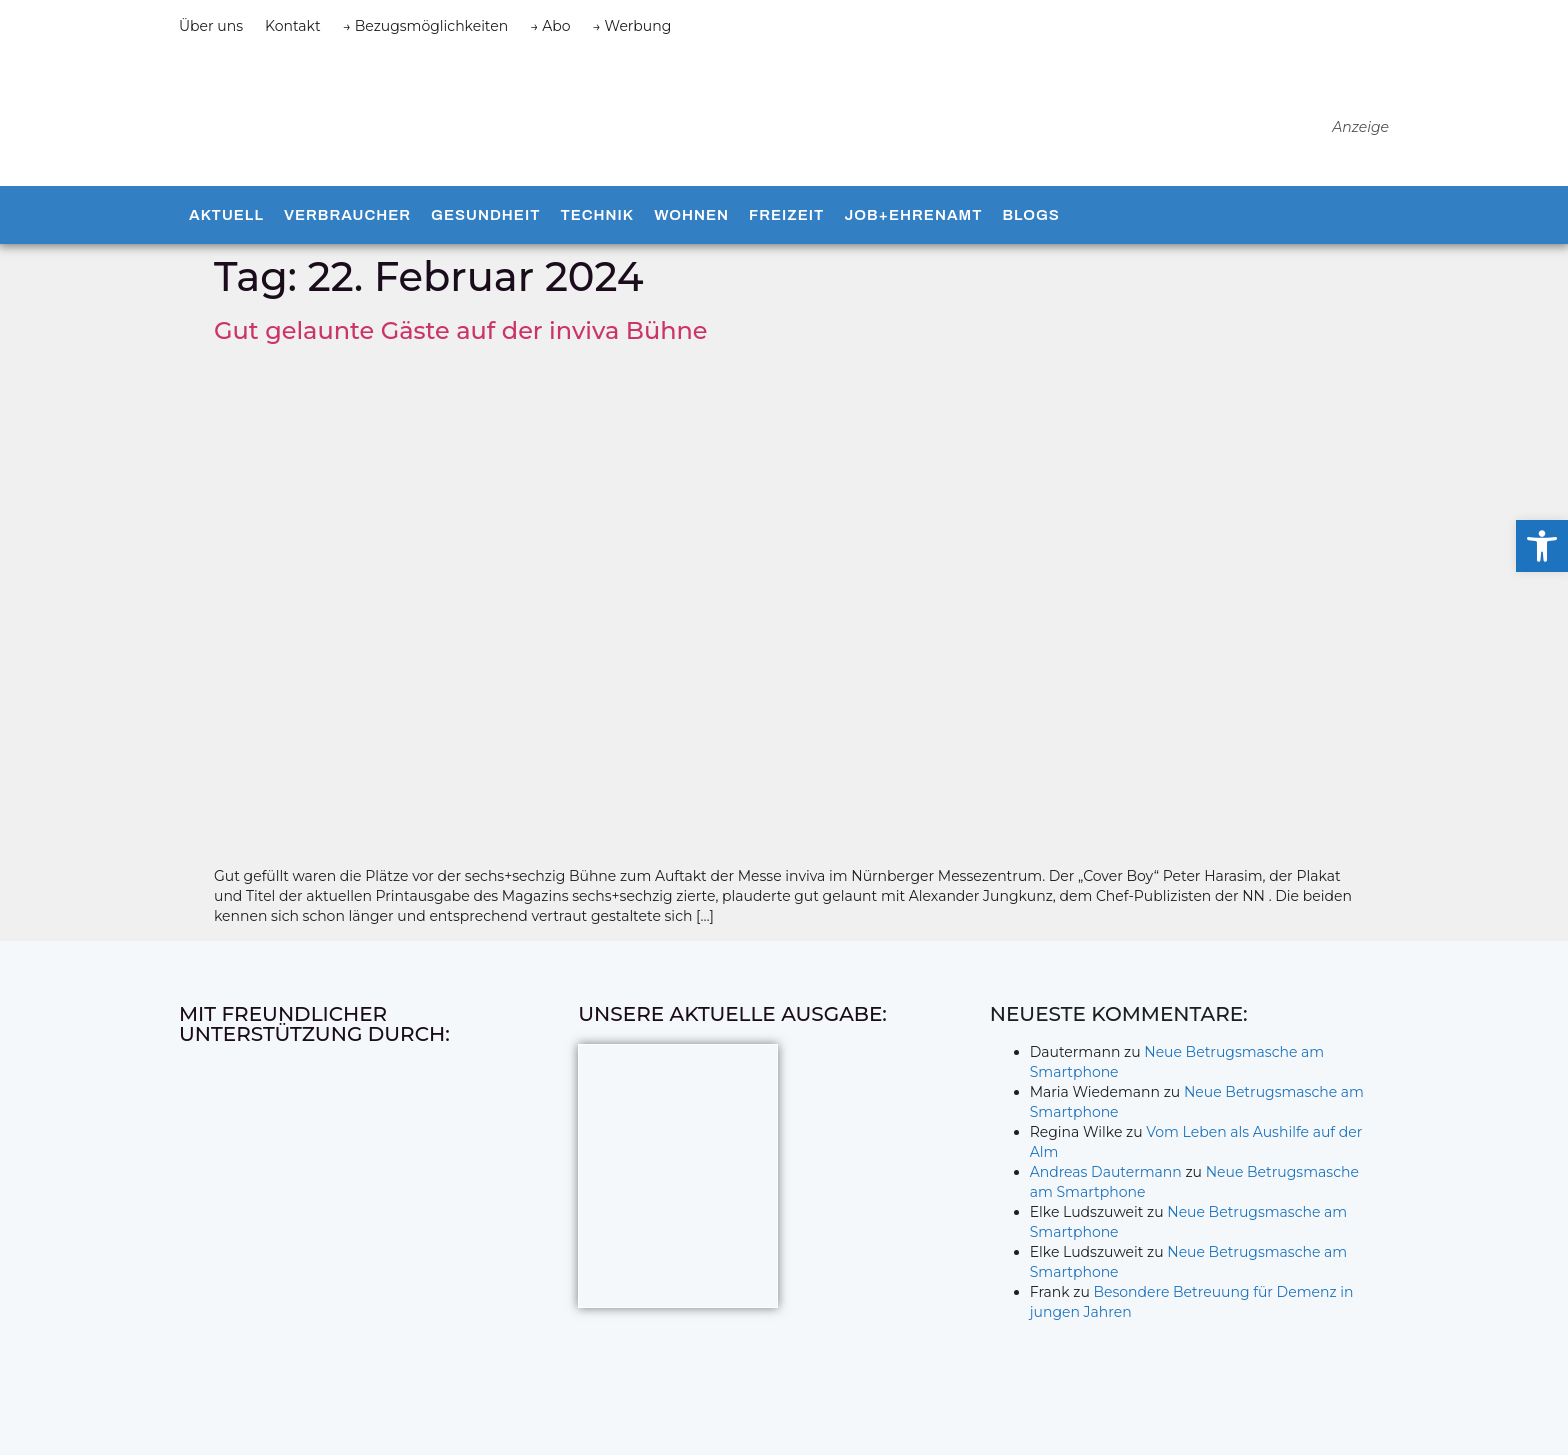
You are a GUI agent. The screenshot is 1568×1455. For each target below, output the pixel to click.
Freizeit (786, 221)
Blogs (1030, 221)
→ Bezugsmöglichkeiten (426, 26)
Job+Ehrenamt (913, 221)
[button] (1542, 546)
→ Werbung (632, 26)
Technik (597, 221)
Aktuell (226, 221)
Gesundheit (485, 221)
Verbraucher (347, 221)
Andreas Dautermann (1106, 1177)
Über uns (211, 26)
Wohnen (691, 221)
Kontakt (293, 26)
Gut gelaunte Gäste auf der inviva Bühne (461, 335)
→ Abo (550, 26)
